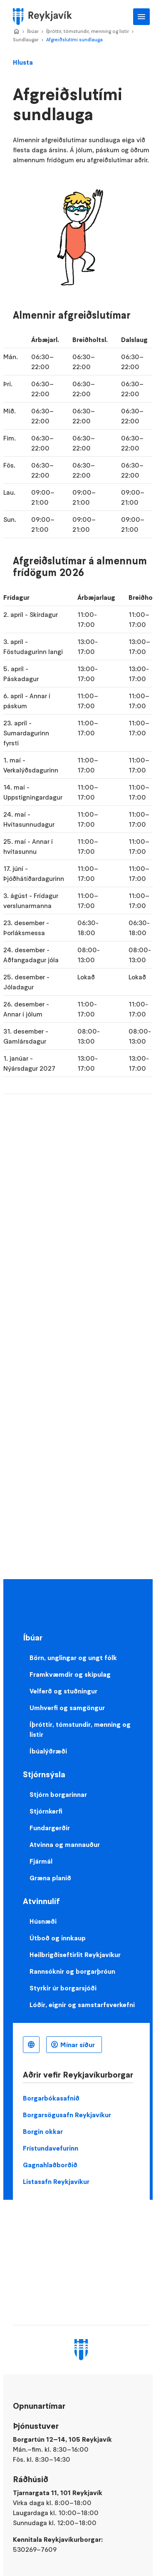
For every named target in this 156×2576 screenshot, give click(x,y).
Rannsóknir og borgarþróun (72, 1971)
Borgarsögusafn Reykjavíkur (67, 2115)
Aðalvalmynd (141, 16)
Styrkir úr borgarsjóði (63, 1988)
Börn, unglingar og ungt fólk (73, 1657)
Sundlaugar (26, 39)
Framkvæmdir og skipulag (70, 1674)
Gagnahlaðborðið (50, 2165)
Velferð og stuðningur (63, 1691)
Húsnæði (43, 1921)
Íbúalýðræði (48, 1751)
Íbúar (33, 31)
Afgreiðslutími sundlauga (74, 39)
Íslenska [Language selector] (31, 2044)
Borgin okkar (43, 2131)
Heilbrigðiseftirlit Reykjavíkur (75, 1954)
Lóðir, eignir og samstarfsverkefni (82, 2004)
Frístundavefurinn (50, 2148)
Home (16, 31)
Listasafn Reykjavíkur (56, 2181)
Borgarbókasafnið (51, 2098)
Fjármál (41, 1861)
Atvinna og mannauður (65, 1844)
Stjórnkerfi (46, 1811)
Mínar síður (77, 2044)
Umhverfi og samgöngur (67, 1707)
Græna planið (50, 1878)
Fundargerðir (50, 1828)
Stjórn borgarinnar (58, 1794)
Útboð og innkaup (58, 1938)
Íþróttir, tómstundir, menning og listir (87, 31)
